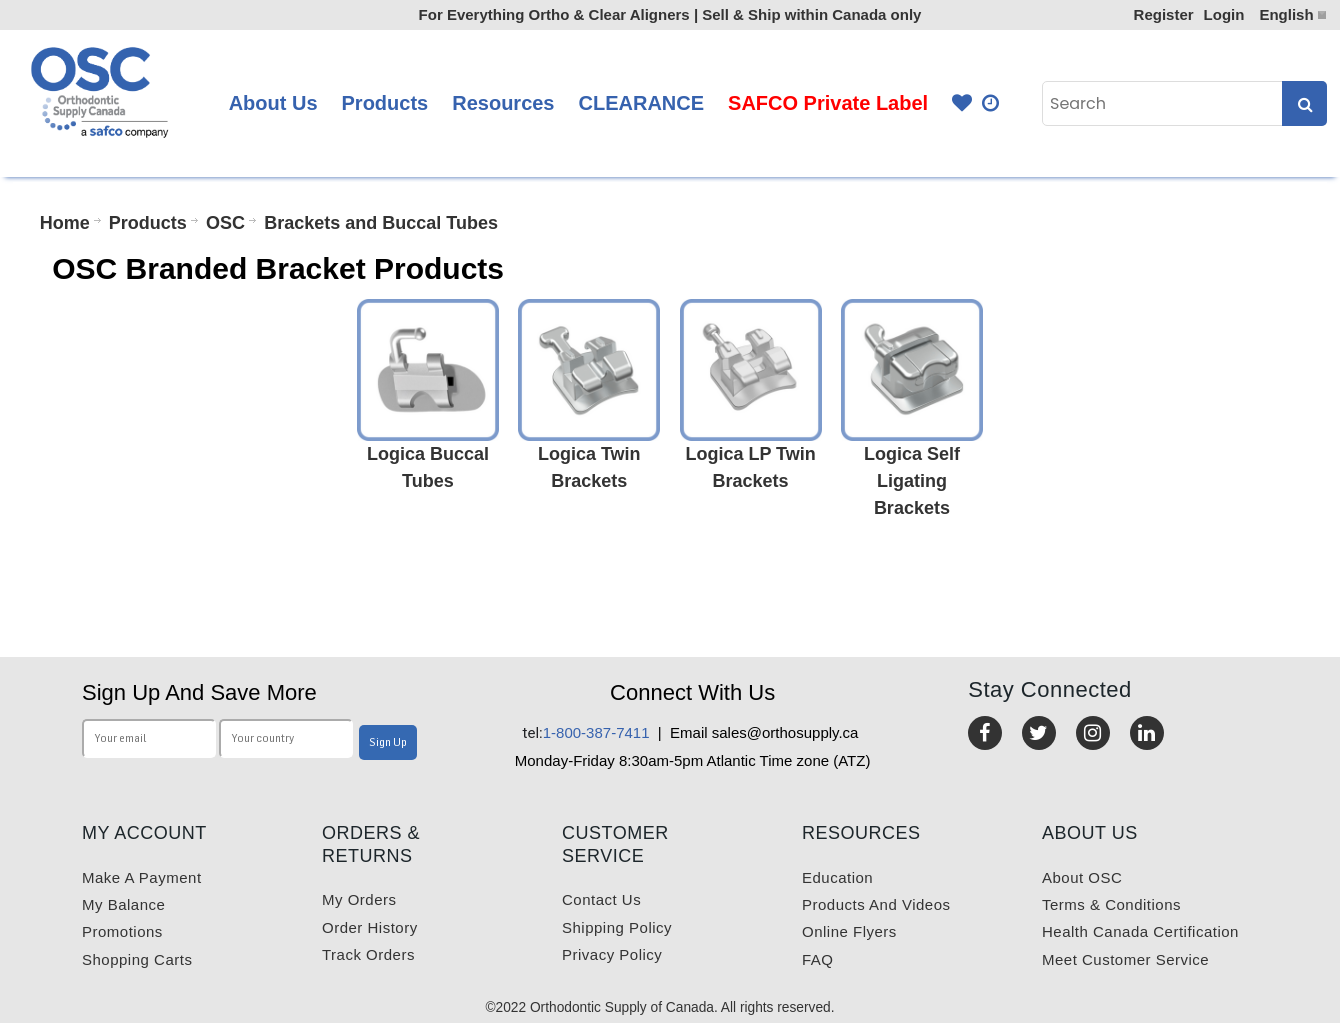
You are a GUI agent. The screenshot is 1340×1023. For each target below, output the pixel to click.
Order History (370, 927)
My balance (123, 904)
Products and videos (876, 904)
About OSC (1082, 877)
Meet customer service (1125, 959)
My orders (359, 899)
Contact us (601, 899)
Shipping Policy (617, 927)
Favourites (962, 103)
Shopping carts (137, 959)
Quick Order (992, 103)
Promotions (122, 931)
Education (837, 877)
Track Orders (368, 954)
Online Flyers (849, 931)
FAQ (818, 959)
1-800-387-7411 (586, 732)
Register (1164, 14)
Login (1224, 14)
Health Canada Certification (1140, 931)
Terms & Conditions (1111, 904)
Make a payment (142, 877)
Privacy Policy (612, 954)
